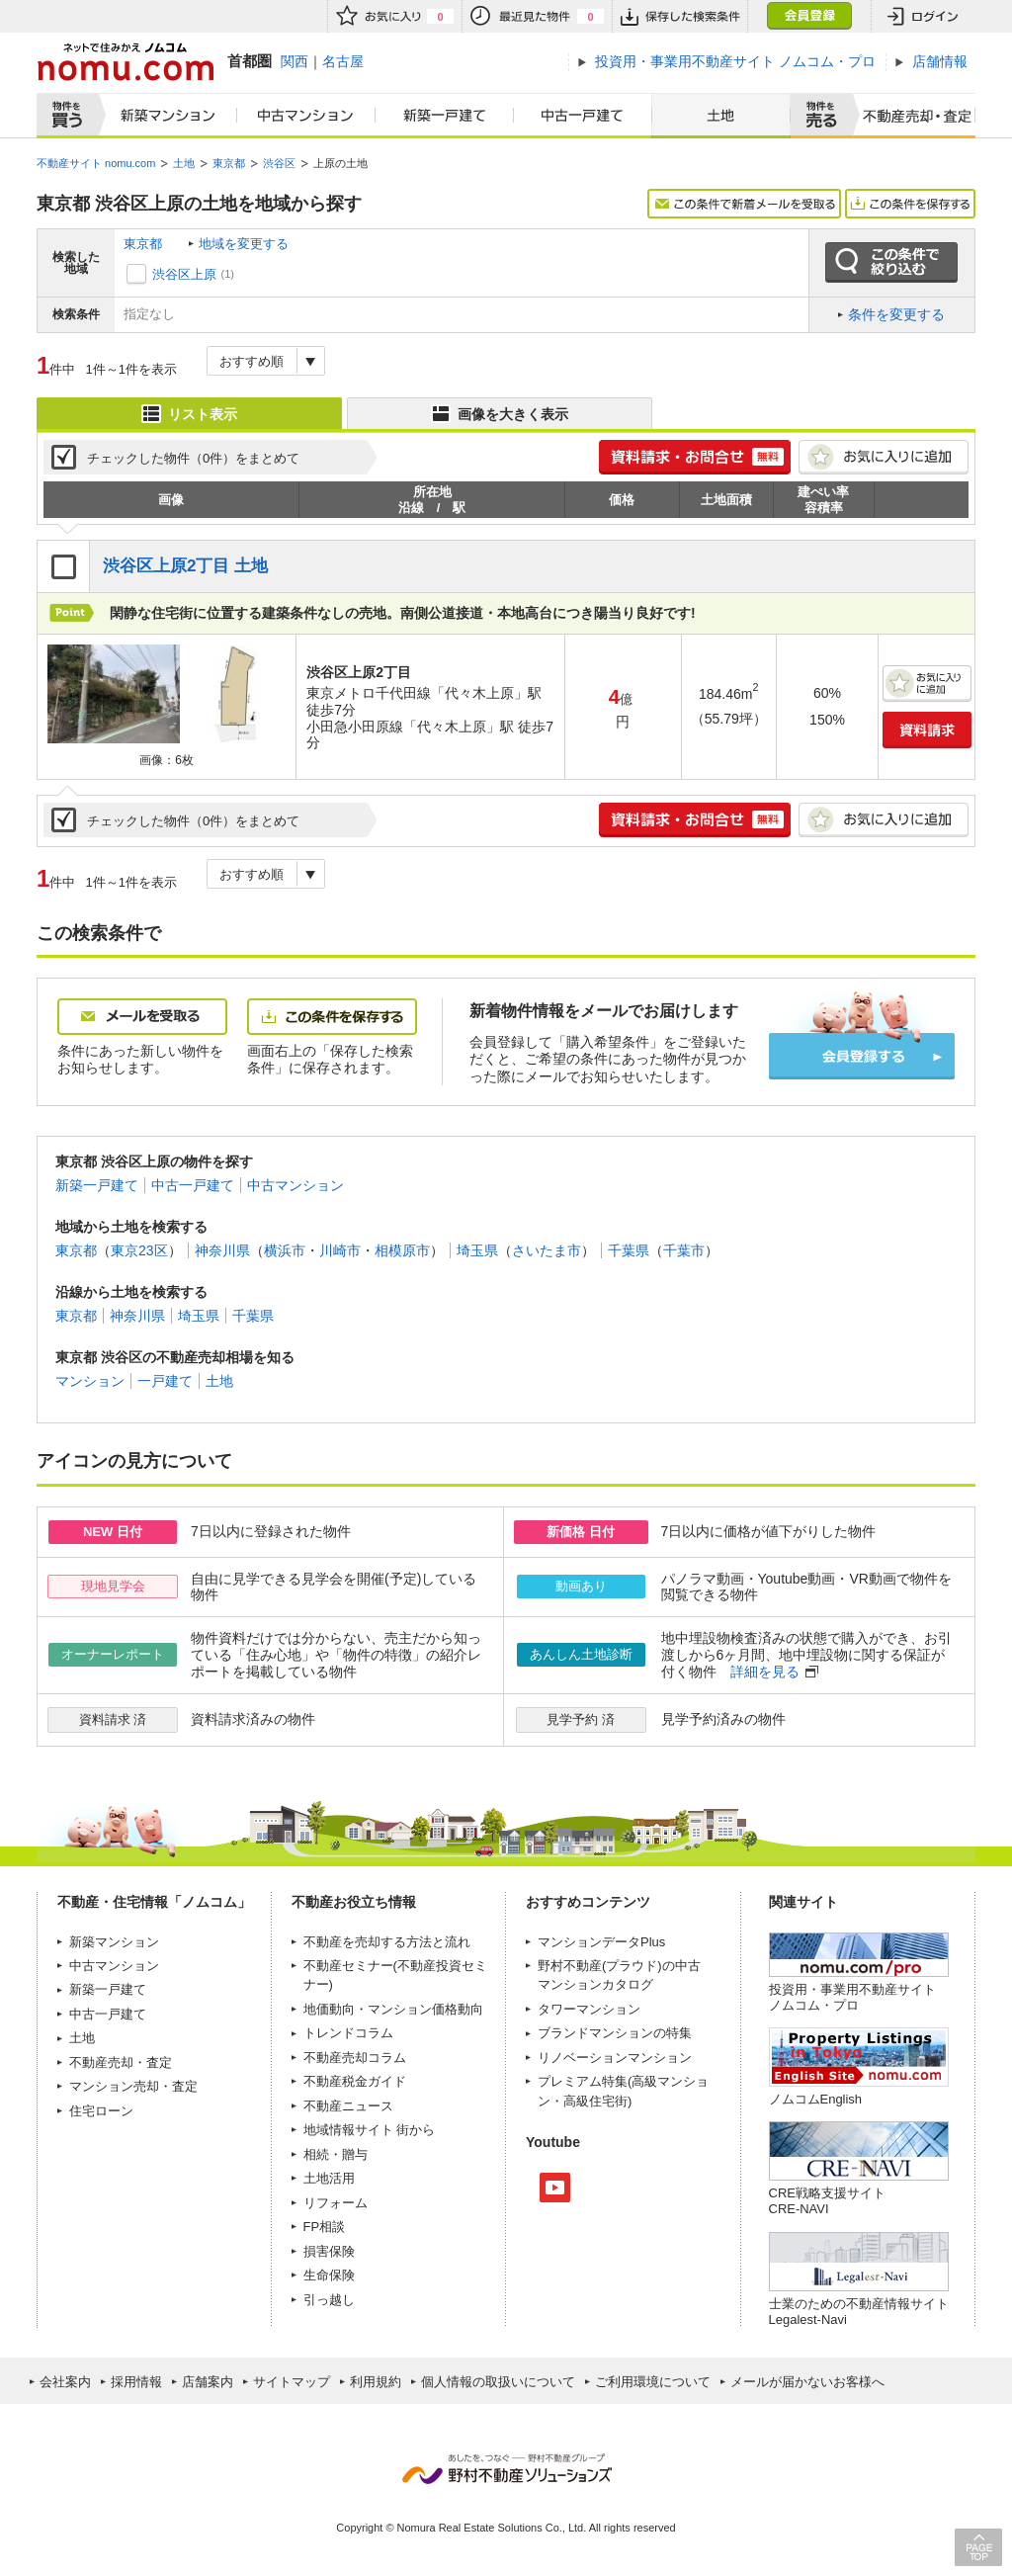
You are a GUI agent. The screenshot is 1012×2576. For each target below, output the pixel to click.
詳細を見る (765, 1671)
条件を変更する (896, 314)
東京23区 (139, 1250)
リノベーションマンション (615, 2057)
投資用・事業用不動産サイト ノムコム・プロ (852, 1997)
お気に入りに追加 (884, 457)
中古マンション (306, 115)
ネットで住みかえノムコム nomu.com (125, 62)
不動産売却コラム (354, 2057)
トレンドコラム (348, 2032)
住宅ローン (101, 2111)
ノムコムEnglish (816, 2099)
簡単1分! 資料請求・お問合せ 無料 (695, 457)
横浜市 (284, 1250)
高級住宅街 (595, 2101)
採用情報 (136, 2381)
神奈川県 (222, 1250)
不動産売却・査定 (120, 2062)
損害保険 (329, 2251)
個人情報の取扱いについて (498, 2381)
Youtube (555, 2187)
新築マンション (163, 115)
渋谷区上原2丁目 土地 (185, 566)
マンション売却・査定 (133, 2086)
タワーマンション (589, 2009)
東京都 (143, 243)
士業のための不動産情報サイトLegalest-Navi (859, 2311)
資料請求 (927, 730)
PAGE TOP (978, 2547)
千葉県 (628, 1250)
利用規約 (375, 2381)
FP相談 (324, 2226)
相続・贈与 (335, 2154)
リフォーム (335, 2202)
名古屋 (343, 61)
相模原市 (402, 1250)
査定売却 (909, 115)
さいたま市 (546, 1250)
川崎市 (340, 1250)
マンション (90, 1381)
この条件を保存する (910, 203)
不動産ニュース (348, 2106)
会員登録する (862, 1056)
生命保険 (329, 2275)
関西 (294, 61)
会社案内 (65, 2381)
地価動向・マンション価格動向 (393, 2009)
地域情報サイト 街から (369, 2129)
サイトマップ (291, 2381)
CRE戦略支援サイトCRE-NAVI (827, 2201)
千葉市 (684, 1250)
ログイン (923, 16)
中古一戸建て (583, 115)
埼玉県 (477, 1250)
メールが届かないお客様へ (807, 2381)
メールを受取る (142, 1016)
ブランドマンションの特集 (615, 2032)
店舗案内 (207, 2381)
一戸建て (165, 1381)
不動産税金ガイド (354, 2081)
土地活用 (329, 2178)
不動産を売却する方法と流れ (386, 1941)
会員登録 (809, 16)
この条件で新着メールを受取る (744, 203)
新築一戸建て (445, 115)
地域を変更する (244, 243)
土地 (721, 115)
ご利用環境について (653, 2381)
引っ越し (329, 2299)
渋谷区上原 (184, 274)
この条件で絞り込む (891, 263)
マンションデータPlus (601, 1941)
